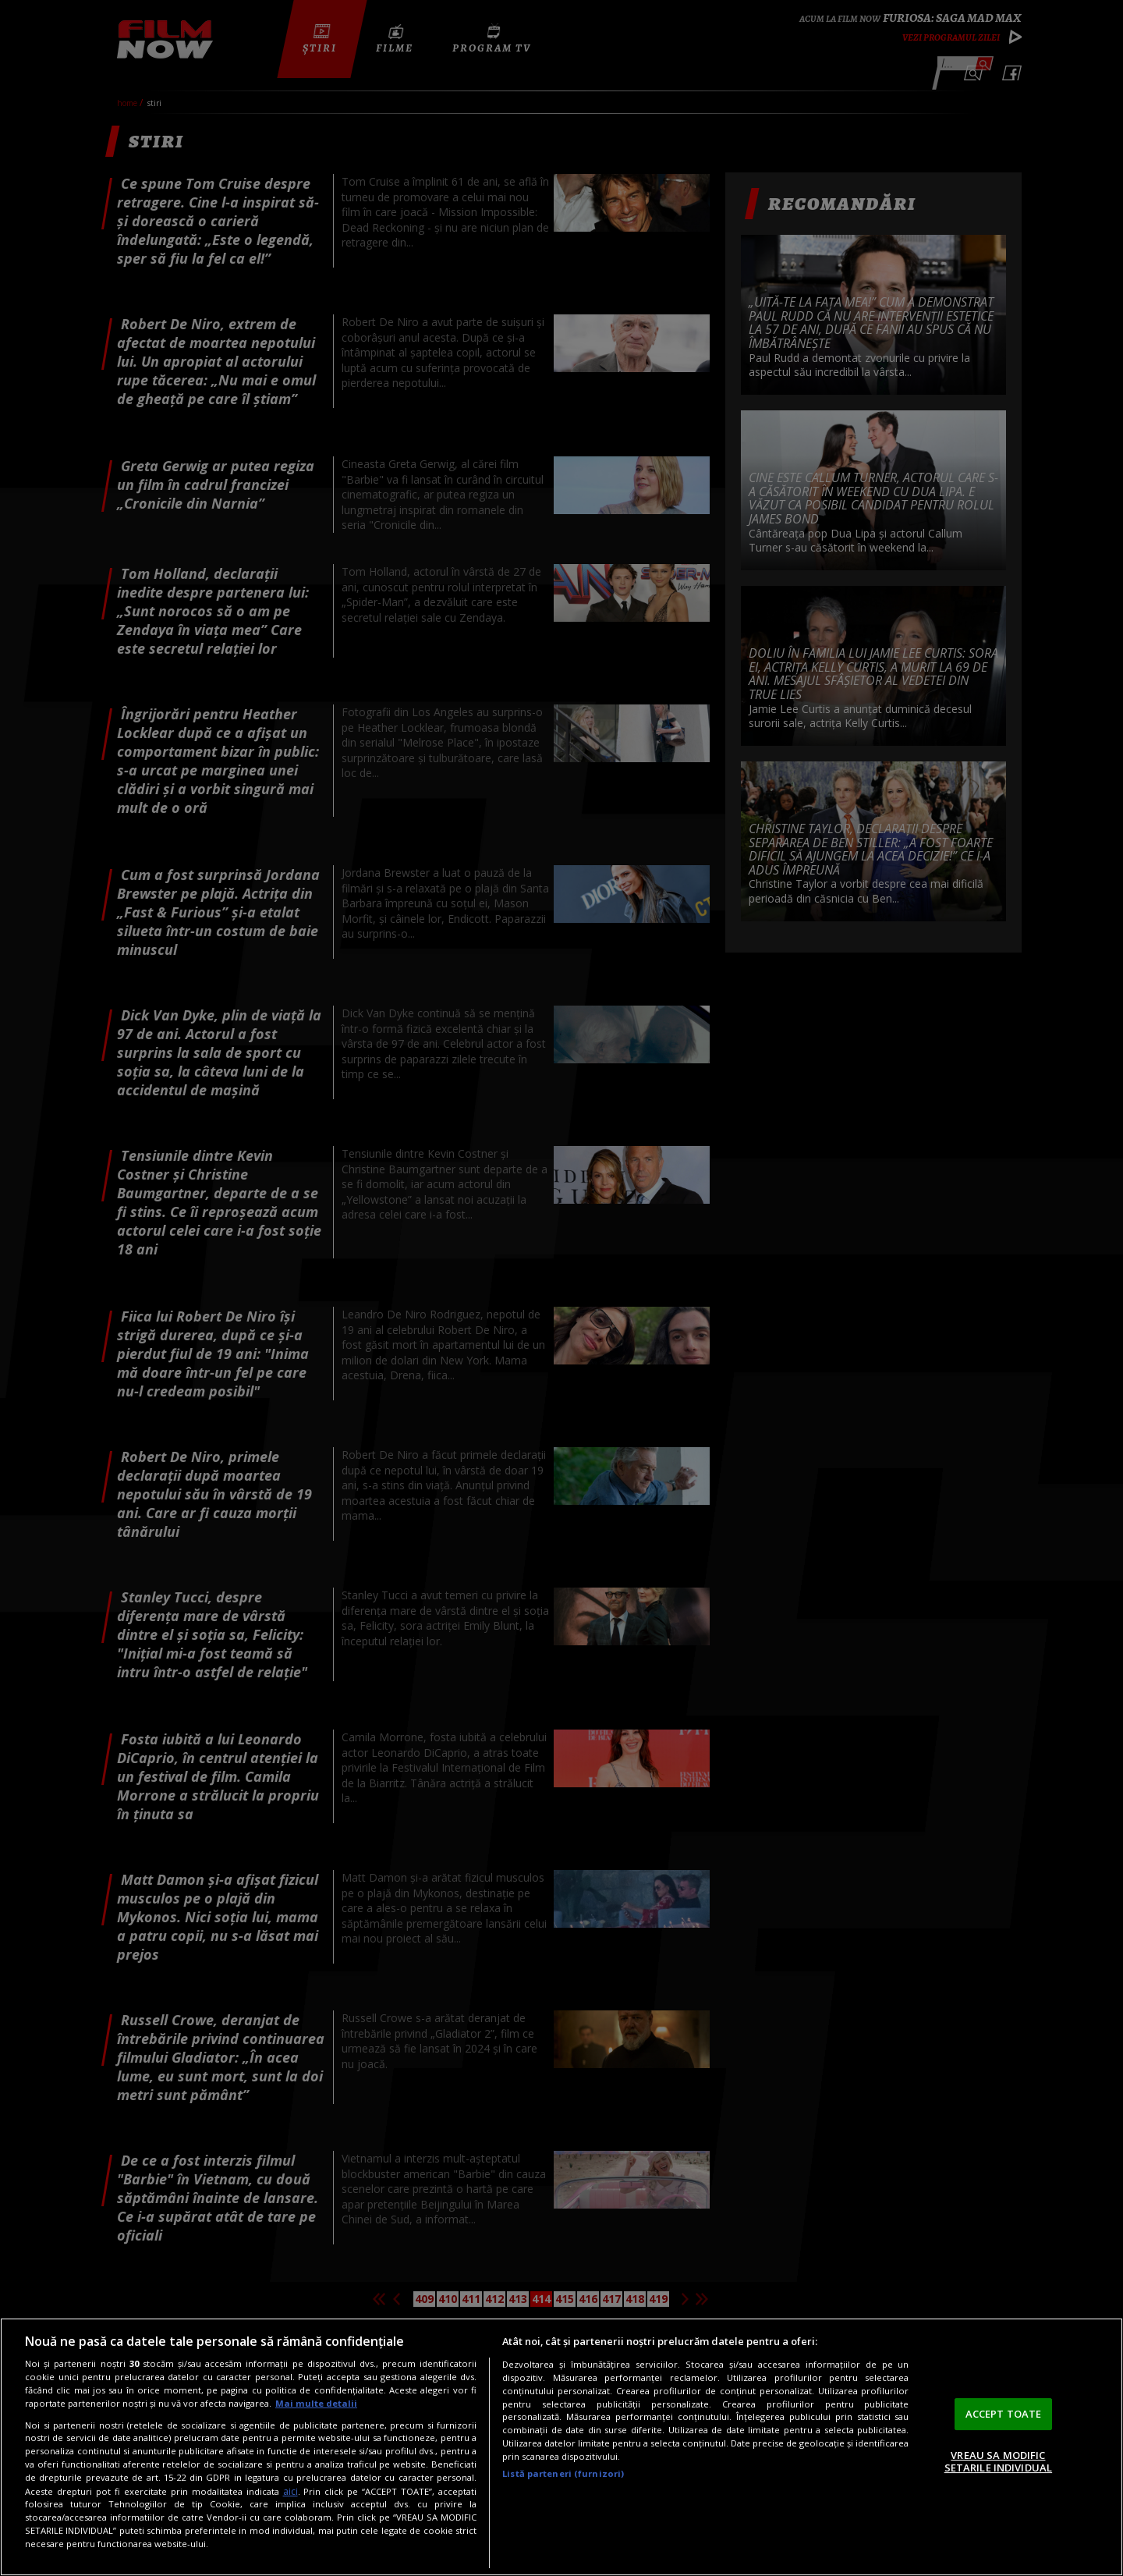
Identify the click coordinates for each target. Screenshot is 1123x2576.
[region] (561, 2447)
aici (290, 2491)
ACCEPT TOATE (1003, 2414)
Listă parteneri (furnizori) (563, 2473)
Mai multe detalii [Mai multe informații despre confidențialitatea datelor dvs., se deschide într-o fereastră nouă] (316, 2403)
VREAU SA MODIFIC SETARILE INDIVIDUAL (998, 2461)
